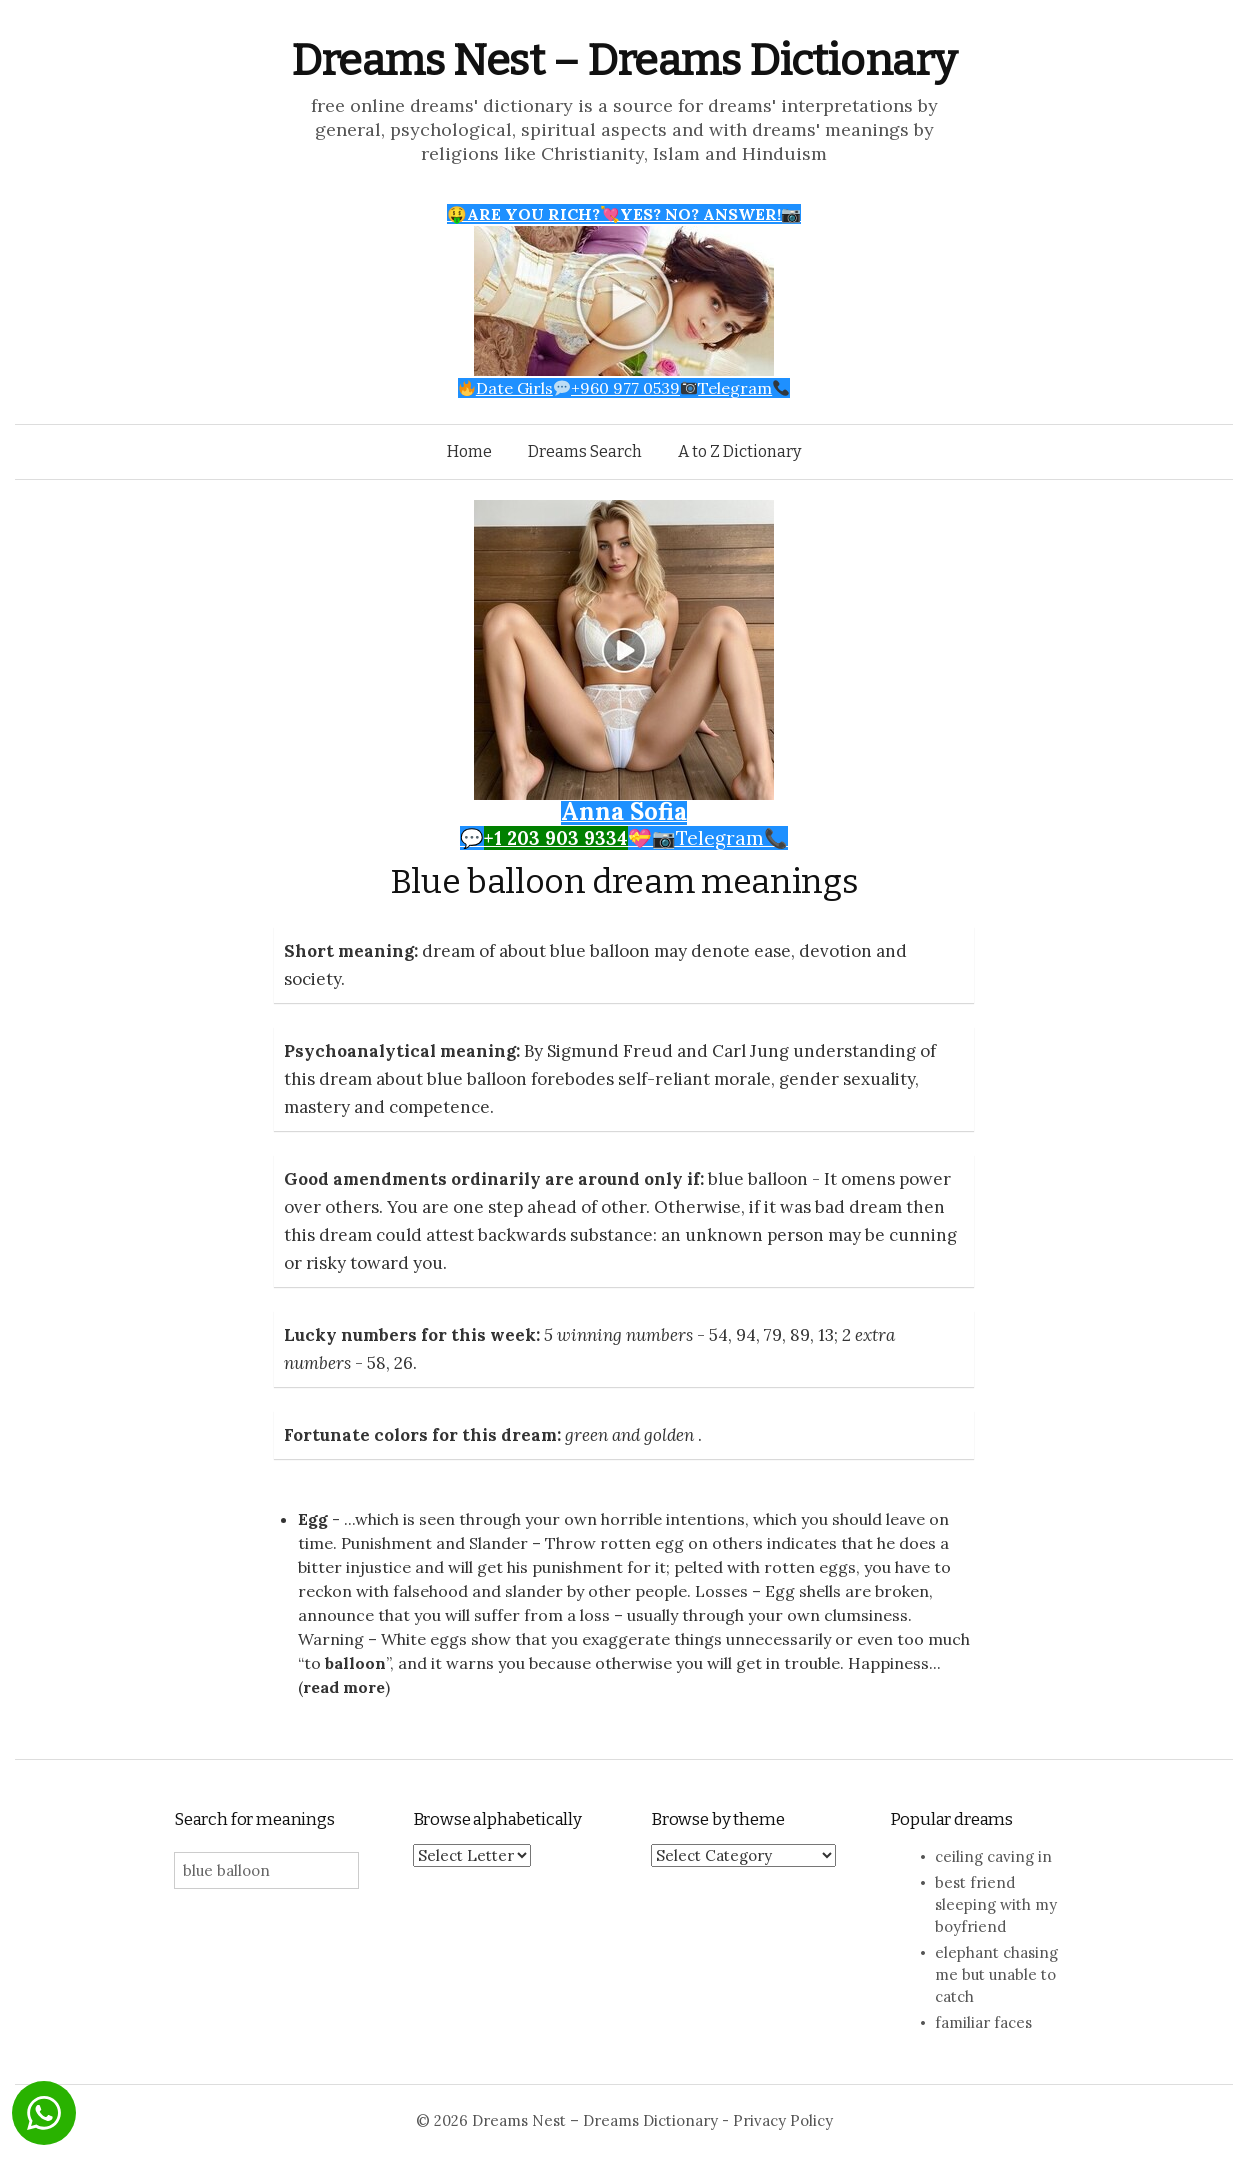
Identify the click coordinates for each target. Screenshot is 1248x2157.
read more (344, 1687)
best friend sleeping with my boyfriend (996, 1904)
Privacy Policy (783, 2120)
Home (469, 451)
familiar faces (983, 2022)
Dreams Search (585, 451)
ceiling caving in (993, 1856)
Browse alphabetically (497, 1819)
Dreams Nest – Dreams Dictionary (624, 60)
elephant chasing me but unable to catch (996, 1974)
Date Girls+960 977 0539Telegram (624, 388)
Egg (313, 1519)
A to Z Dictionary (739, 451)
